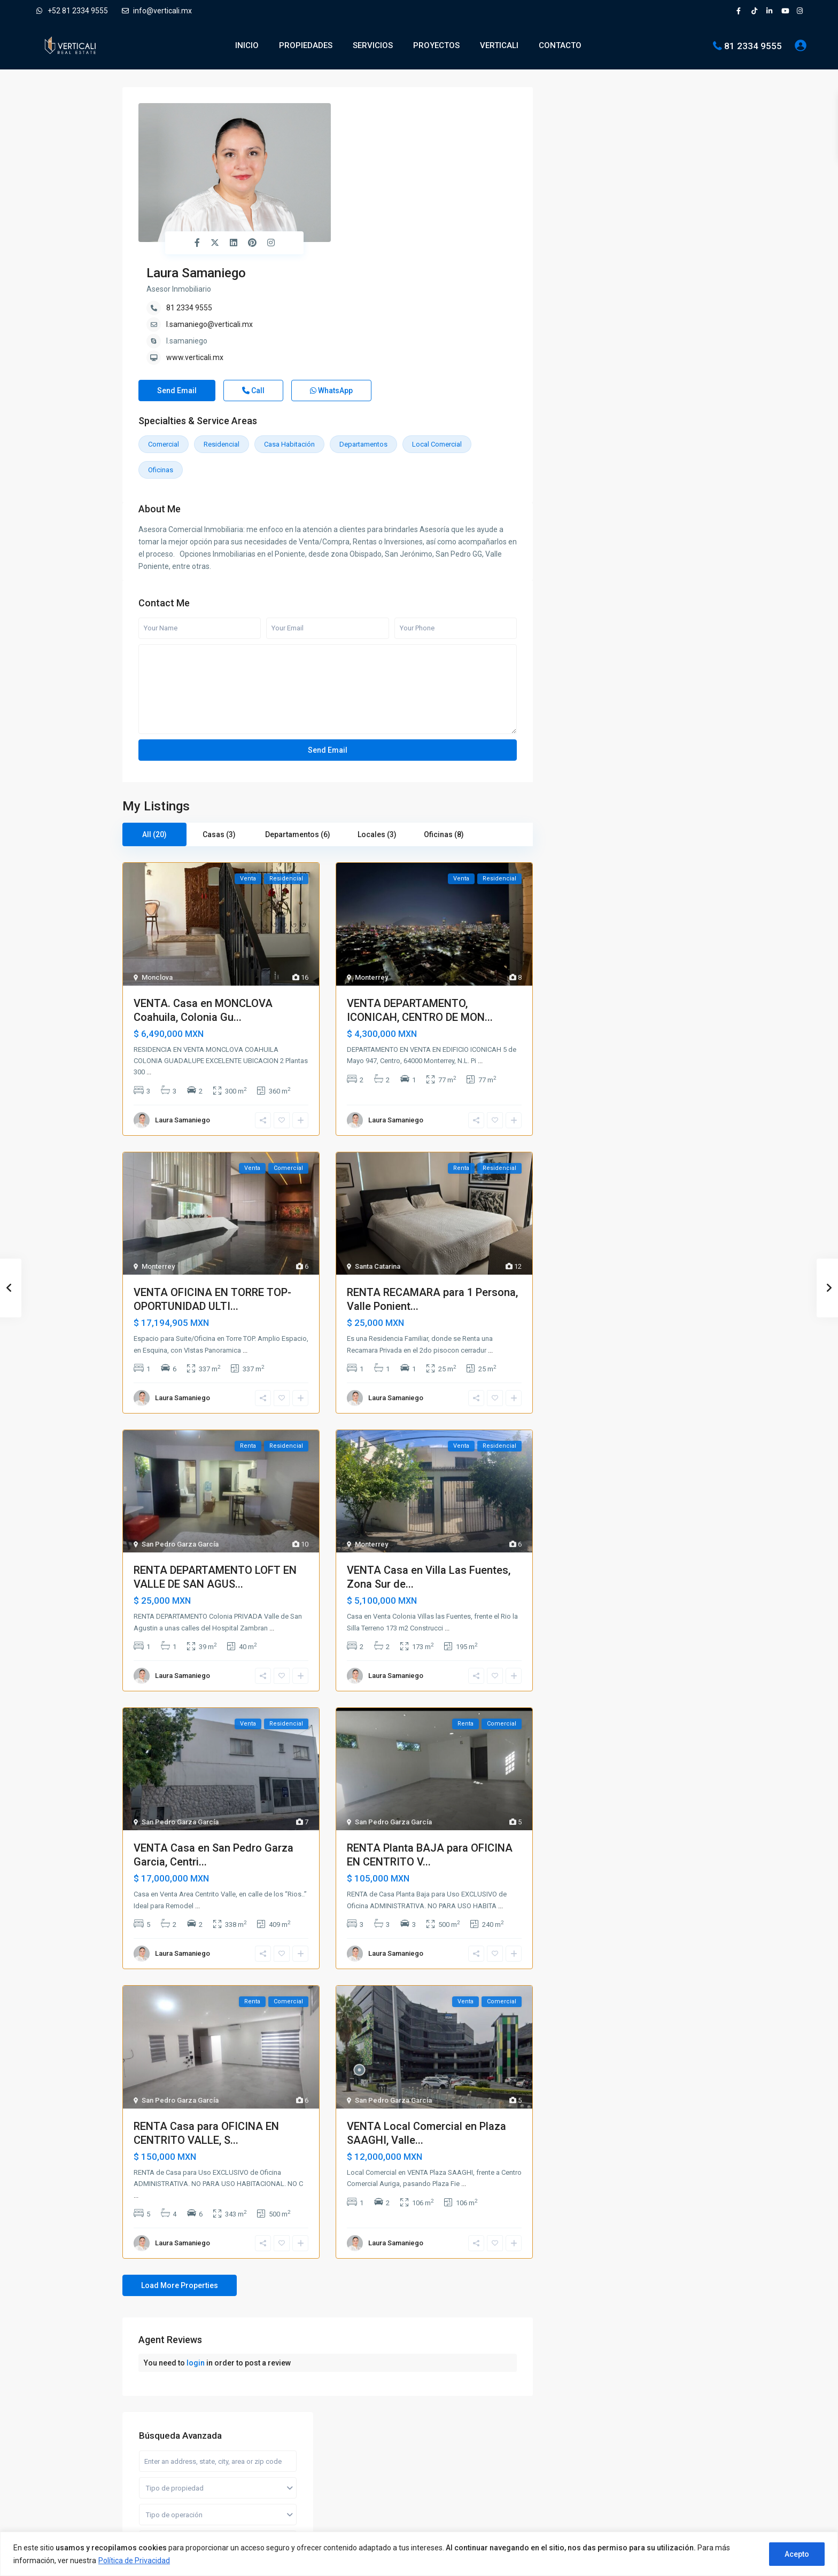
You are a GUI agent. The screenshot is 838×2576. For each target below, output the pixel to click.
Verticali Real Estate (170, 2440)
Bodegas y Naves (592, 479)
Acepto (797, 2554)
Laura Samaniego (385, 111)
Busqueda (632, 392)
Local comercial (437, 337)
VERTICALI (499, 45)
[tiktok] (756, 10)
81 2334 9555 (753, 45)
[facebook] (741, 10)
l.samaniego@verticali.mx (398, 162)
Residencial (221, 337)
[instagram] (801, 10)
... (148, 965)
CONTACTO (560, 45)
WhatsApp (331, 283)
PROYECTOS (436, 45)
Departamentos (363, 337)
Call (253, 283)
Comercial (163, 337)
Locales (577, 552)
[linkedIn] (771, 10)
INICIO (247, 45)
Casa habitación (289, 337)
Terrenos (578, 624)
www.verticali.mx (384, 195)
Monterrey (371, 871)
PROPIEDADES (305, 45)
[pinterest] (188, 2475)
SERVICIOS (373, 45)
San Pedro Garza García (180, 1437)
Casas (575, 503)
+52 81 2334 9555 (72, 10)
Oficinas (160, 363)
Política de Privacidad (134, 2560)
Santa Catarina (377, 1160)
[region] (419, 2554)
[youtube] (786, 10)
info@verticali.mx (157, 10)
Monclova (157, 871)
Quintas (577, 600)
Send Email (177, 283)
